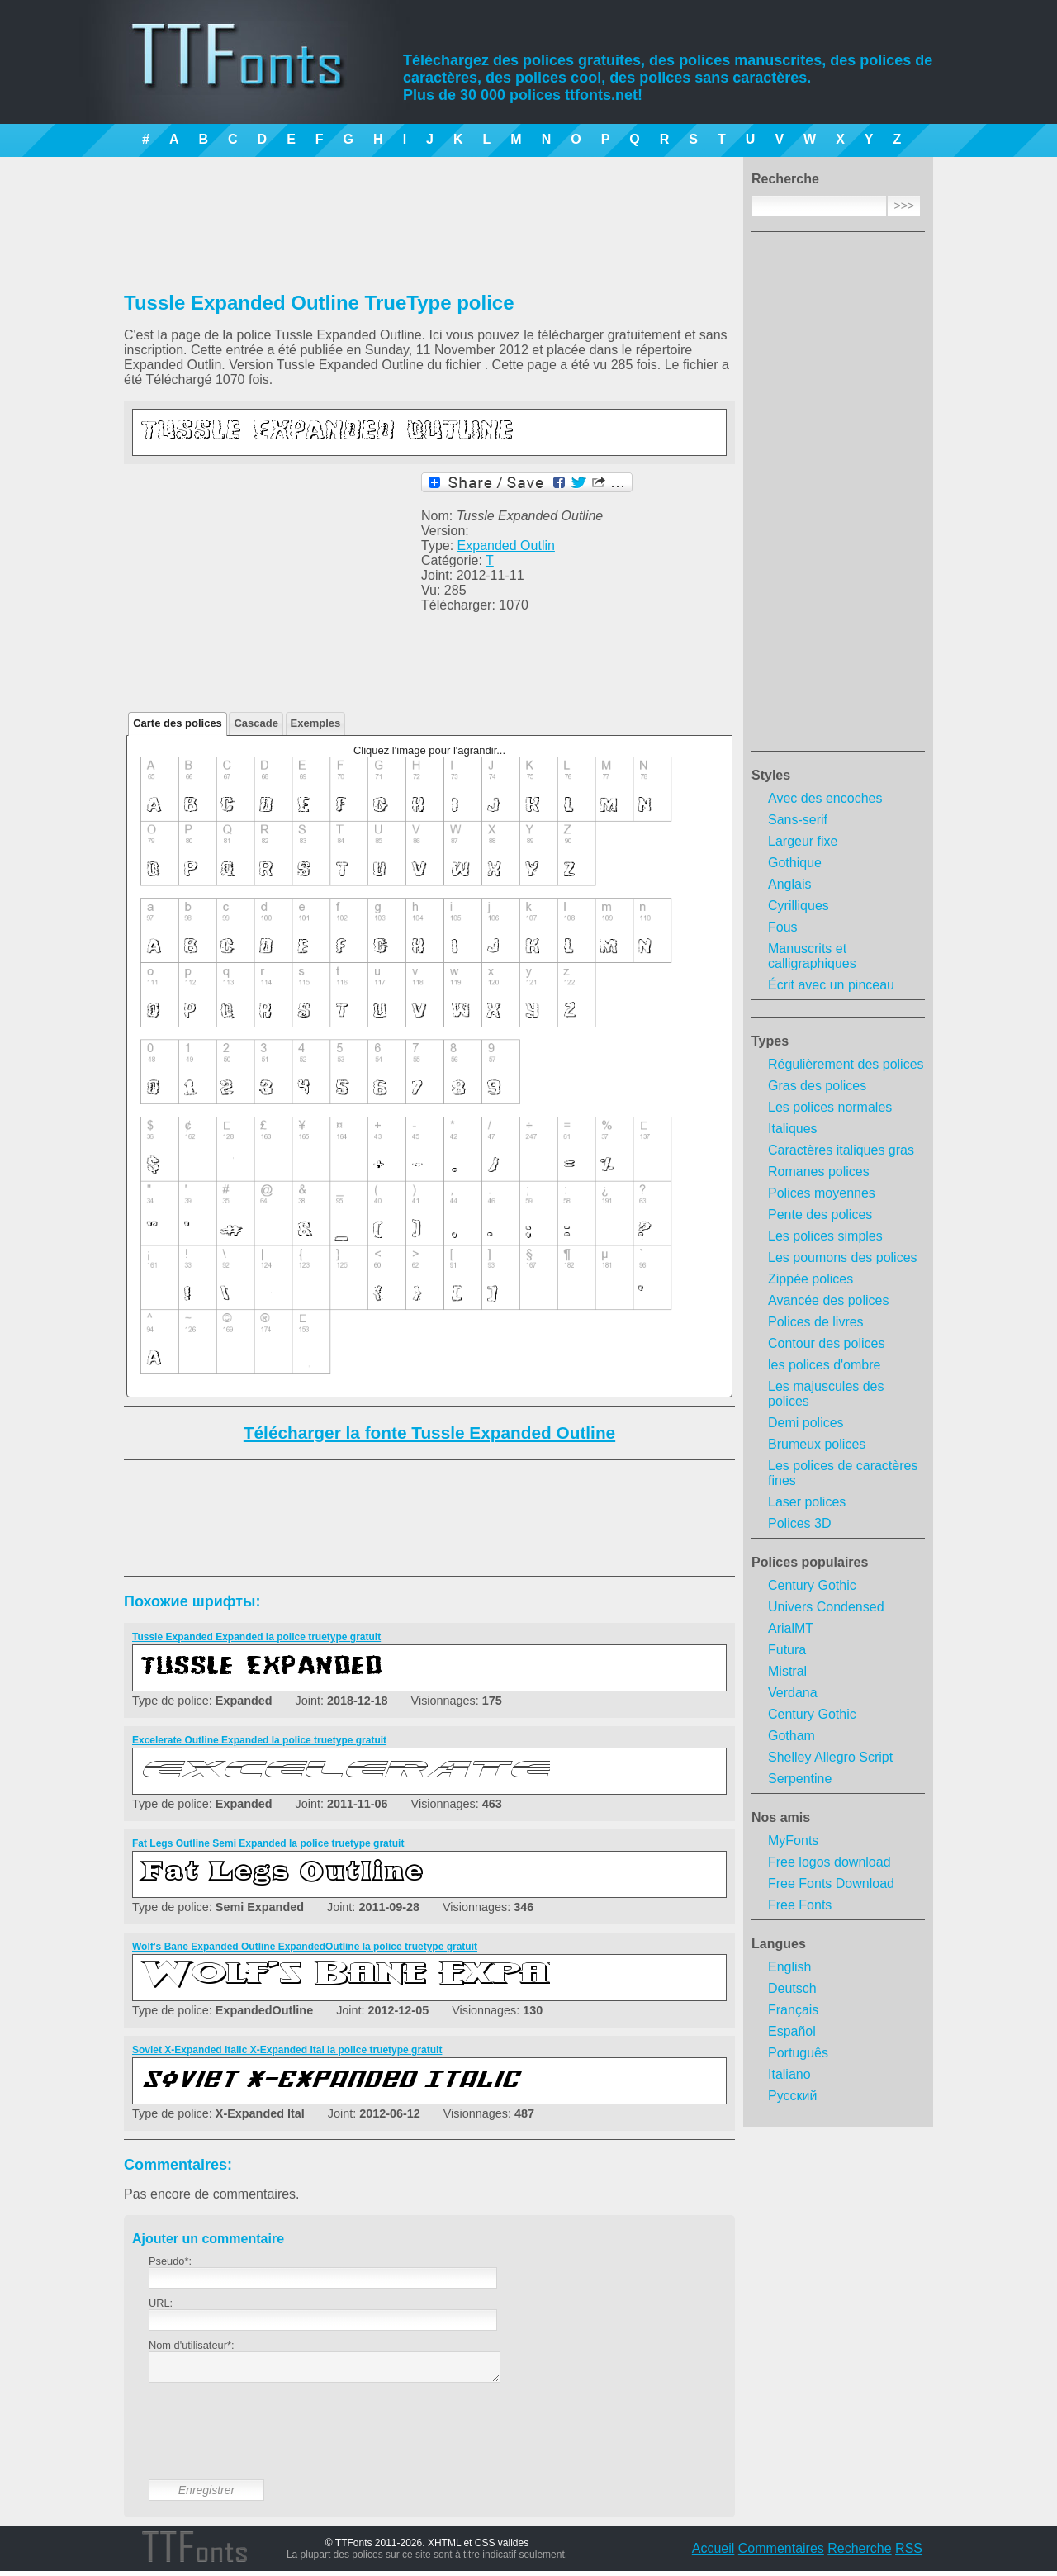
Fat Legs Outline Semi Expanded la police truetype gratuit (268, 1843)
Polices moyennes (821, 1193)
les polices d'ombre (824, 1365)
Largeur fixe (803, 841)
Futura (787, 1650)
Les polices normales (830, 1107)
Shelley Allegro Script (830, 1757)
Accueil (713, 2553)
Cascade (255, 723)
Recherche (859, 2553)
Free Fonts (800, 1905)
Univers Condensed (826, 1607)
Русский (792, 2096)
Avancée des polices (828, 1300)
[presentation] (274, 2444)
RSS (908, 2553)
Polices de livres (816, 1322)
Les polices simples (825, 1236)
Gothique (795, 863)
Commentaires (781, 2553)
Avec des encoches (825, 798)
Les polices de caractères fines (842, 1473)
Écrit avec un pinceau (831, 985)
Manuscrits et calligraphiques (812, 956)
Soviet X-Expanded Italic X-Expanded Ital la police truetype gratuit (287, 2050)
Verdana (793, 1693)
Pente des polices (820, 1214)
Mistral (787, 1671)
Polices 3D (799, 1523)
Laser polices (807, 1502)
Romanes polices (819, 1172)
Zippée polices (810, 1279)
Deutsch (792, 1988)
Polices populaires (809, 1562)
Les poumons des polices (842, 1257)
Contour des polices (826, 1343)
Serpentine (800, 1779)
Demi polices (806, 1423)
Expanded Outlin (506, 545)
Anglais (789, 884)
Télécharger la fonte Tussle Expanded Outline (429, 1432)
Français (793, 2010)
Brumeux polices (816, 1444)
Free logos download (829, 1862)
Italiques (793, 1129)
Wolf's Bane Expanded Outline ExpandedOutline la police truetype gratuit (304, 1946)
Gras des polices (817, 1086)
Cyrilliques (798, 906)
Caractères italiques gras (841, 1150)
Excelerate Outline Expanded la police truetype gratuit (259, 1740)
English (789, 1967)
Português (798, 2053)
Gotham (791, 1736)
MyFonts (793, 1841)
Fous (783, 927)
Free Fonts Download (831, 1883)
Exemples (316, 723)
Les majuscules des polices (826, 1393)
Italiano (789, 2074)
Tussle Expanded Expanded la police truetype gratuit (256, 1637)
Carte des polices (177, 723)
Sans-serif (797, 820)
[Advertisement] (838, 496)
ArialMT (790, 1628)
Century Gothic (812, 1585)
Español (792, 2031)
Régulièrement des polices (846, 1064)
